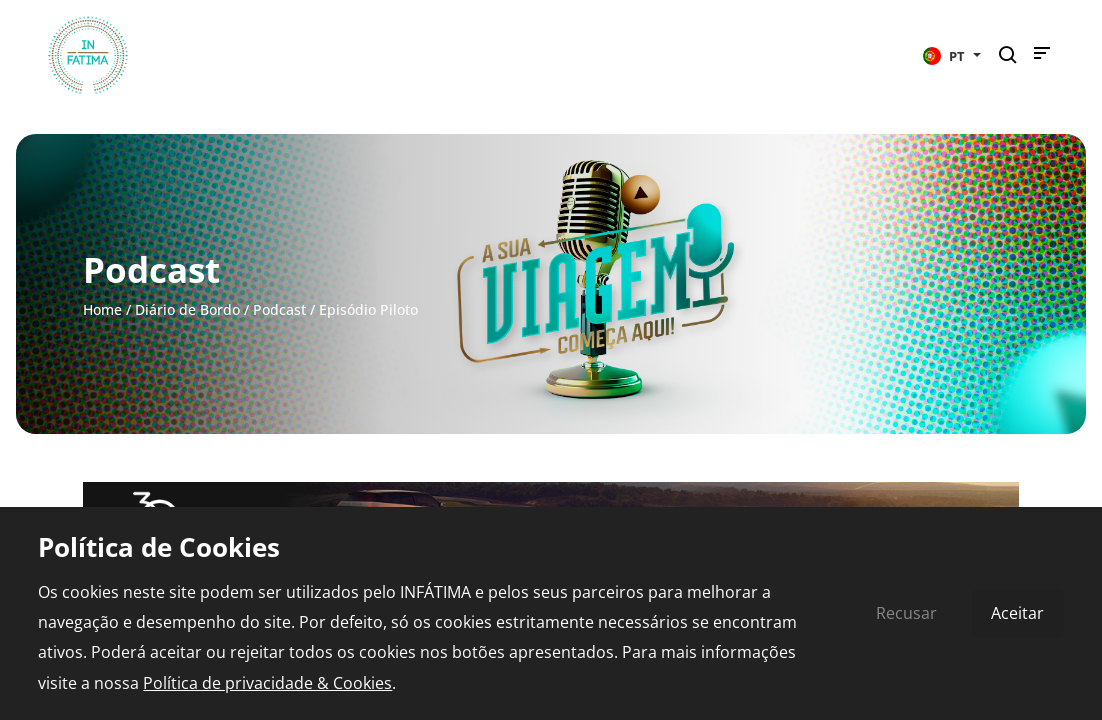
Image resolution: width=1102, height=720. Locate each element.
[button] (952, 55)
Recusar (906, 613)
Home (102, 309)
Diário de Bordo (187, 309)
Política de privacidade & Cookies (267, 683)
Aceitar (1017, 613)
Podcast (279, 309)
